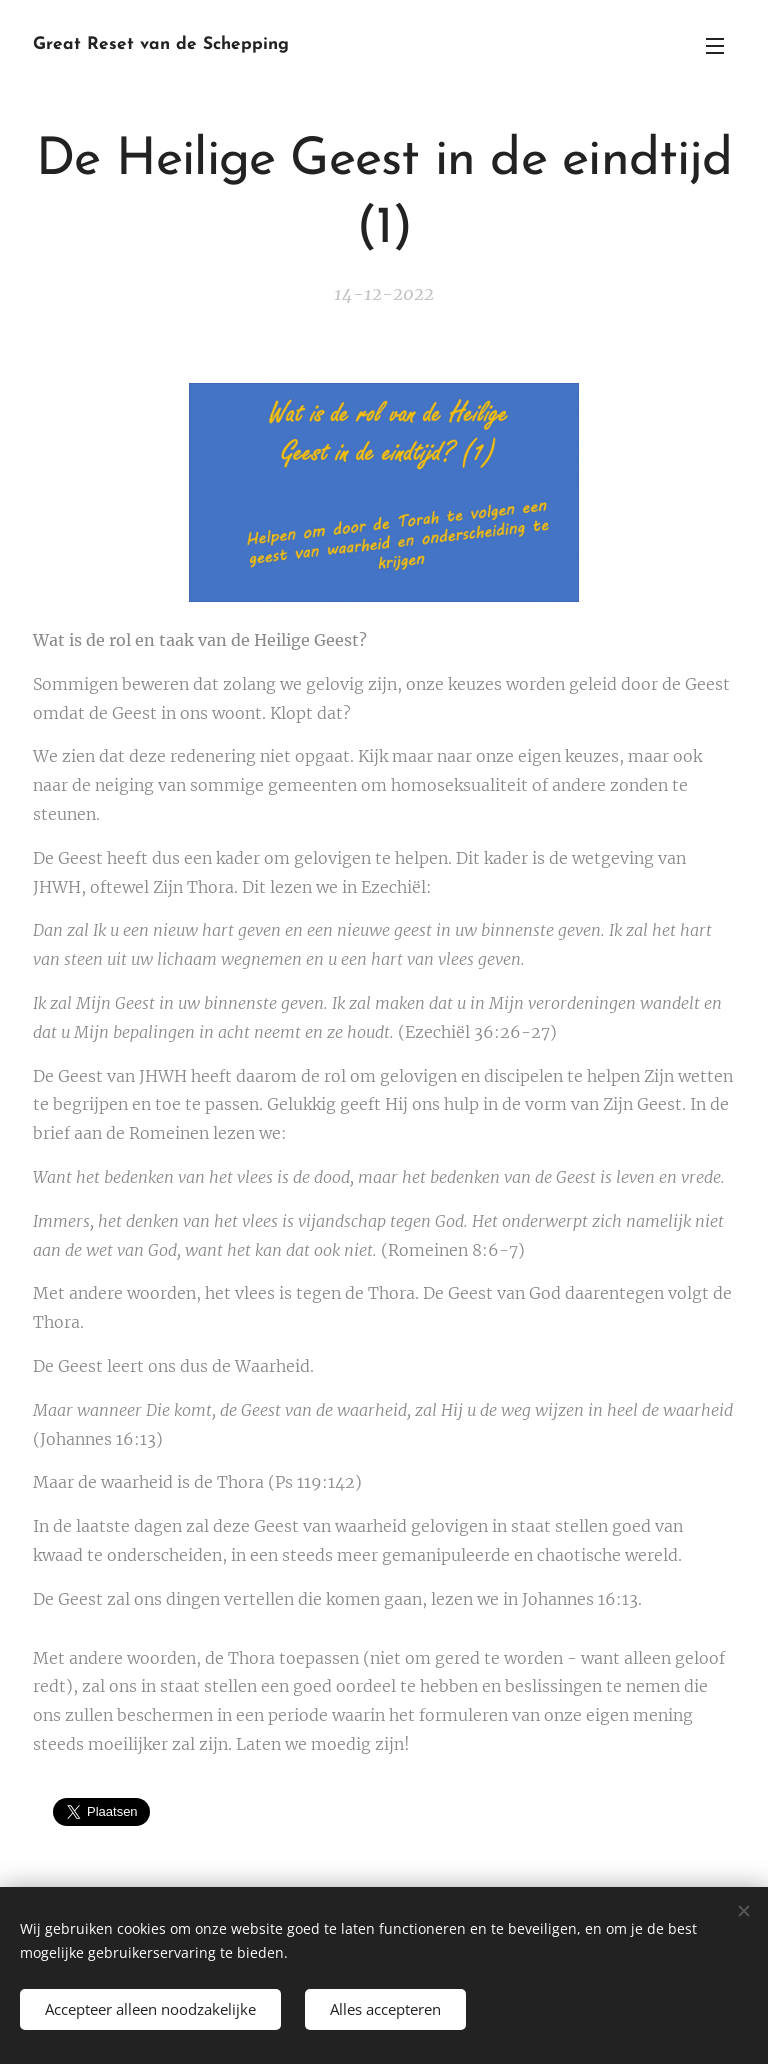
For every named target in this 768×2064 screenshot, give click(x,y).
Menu (715, 46)
